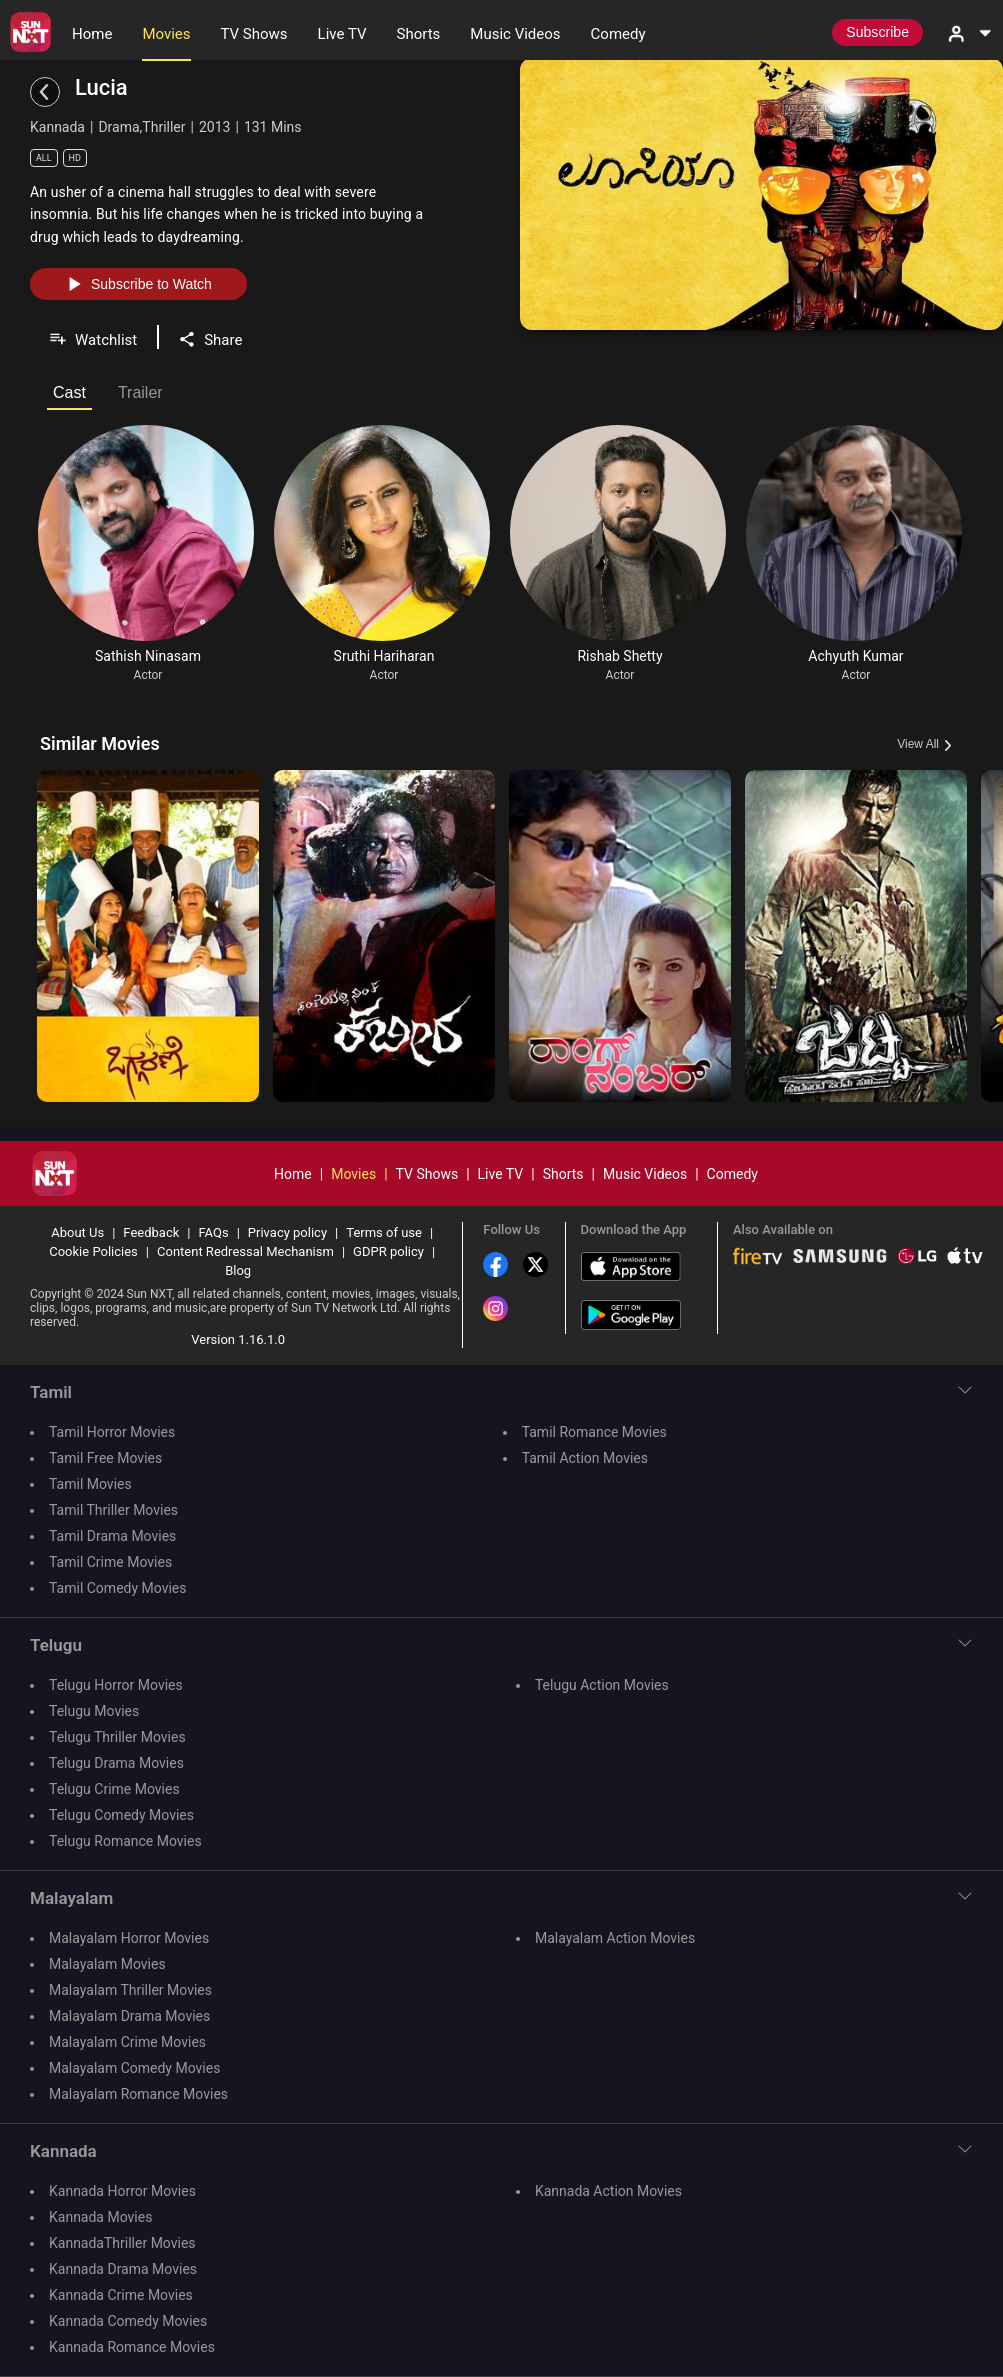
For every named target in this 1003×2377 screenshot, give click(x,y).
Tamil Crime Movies (110, 1562)
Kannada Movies (100, 2217)
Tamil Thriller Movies (113, 1510)
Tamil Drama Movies (112, 1536)
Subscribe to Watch (138, 284)
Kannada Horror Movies (122, 2191)
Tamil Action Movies (585, 1458)
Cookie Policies (93, 1251)
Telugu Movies (94, 1711)
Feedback (151, 1232)
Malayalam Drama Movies (129, 2016)
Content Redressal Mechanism (245, 1251)
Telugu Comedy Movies (121, 1815)
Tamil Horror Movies (112, 1432)
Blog (238, 1270)
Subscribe (877, 32)
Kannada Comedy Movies (128, 2321)
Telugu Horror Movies (116, 1685)
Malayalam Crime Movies (127, 2042)
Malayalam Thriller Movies (130, 1990)
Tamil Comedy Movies (117, 1588)
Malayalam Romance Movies (138, 2094)
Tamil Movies (90, 1484)
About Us (77, 1232)
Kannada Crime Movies (121, 2295)
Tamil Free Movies (105, 1458)
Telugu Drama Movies (116, 1763)
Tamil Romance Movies (594, 1432)
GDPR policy (388, 1251)
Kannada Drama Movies (123, 2269)
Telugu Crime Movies (114, 1789)
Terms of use (384, 1232)
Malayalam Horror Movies (129, 1938)
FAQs (213, 1232)
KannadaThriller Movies (122, 2243)
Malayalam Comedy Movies (134, 2068)
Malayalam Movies (107, 1964)
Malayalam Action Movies (615, 1938)
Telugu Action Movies (602, 1685)
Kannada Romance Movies (132, 2347)
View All (918, 744)
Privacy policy (287, 1232)
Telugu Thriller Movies (117, 1737)
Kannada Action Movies (608, 2191)
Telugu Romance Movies (125, 1841)
